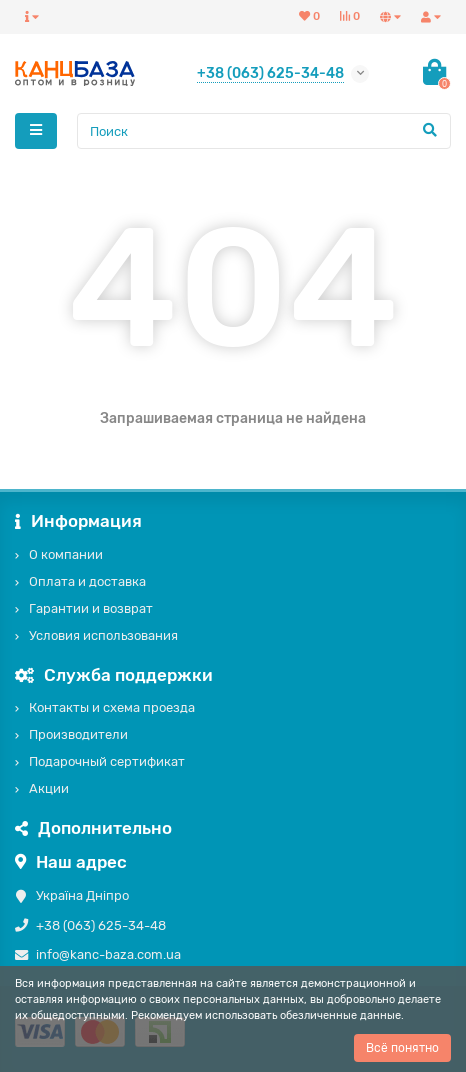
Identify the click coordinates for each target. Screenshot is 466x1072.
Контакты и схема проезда (112, 707)
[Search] (264, 131)
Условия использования (103, 635)
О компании (66, 554)
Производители (78, 734)
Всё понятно (402, 1048)
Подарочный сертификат (107, 761)
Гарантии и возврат (91, 608)
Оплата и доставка (87, 581)
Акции (49, 788)
